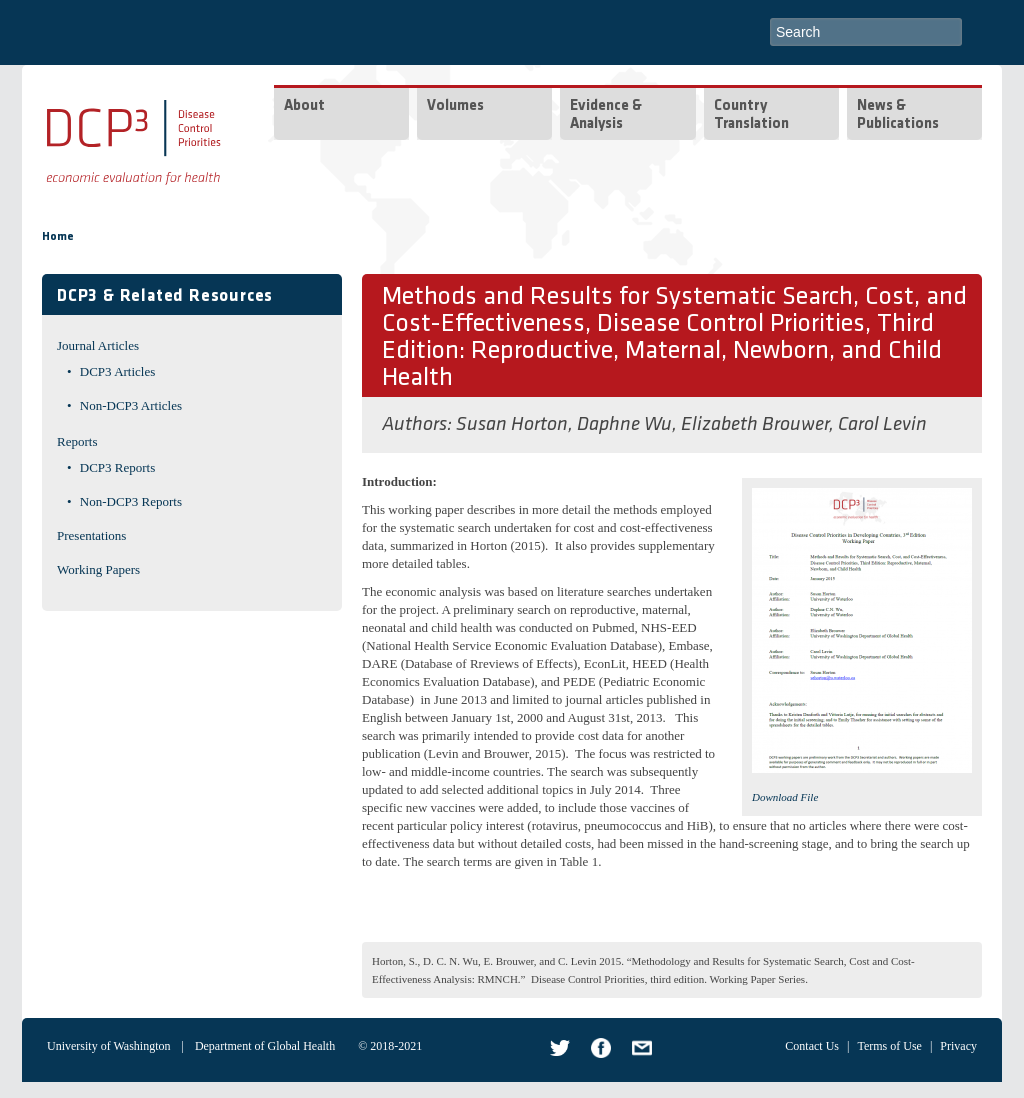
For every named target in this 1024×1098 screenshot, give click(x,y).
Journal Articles (98, 345)
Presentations (91, 535)
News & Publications (898, 115)
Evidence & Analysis (606, 115)
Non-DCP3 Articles (131, 405)
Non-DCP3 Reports (131, 501)
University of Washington (108, 1046)
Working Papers (98, 569)
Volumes (455, 106)
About (304, 106)
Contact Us (812, 1046)
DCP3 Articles (117, 371)
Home (58, 237)
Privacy (958, 1046)
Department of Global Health (265, 1046)
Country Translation (751, 115)
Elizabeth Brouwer (755, 425)
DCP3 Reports (117, 467)
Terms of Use (889, 1046)
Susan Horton (512, 425)
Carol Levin (882, 425)
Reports (77, 441)
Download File (785, 797)
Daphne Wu (624, 425)
